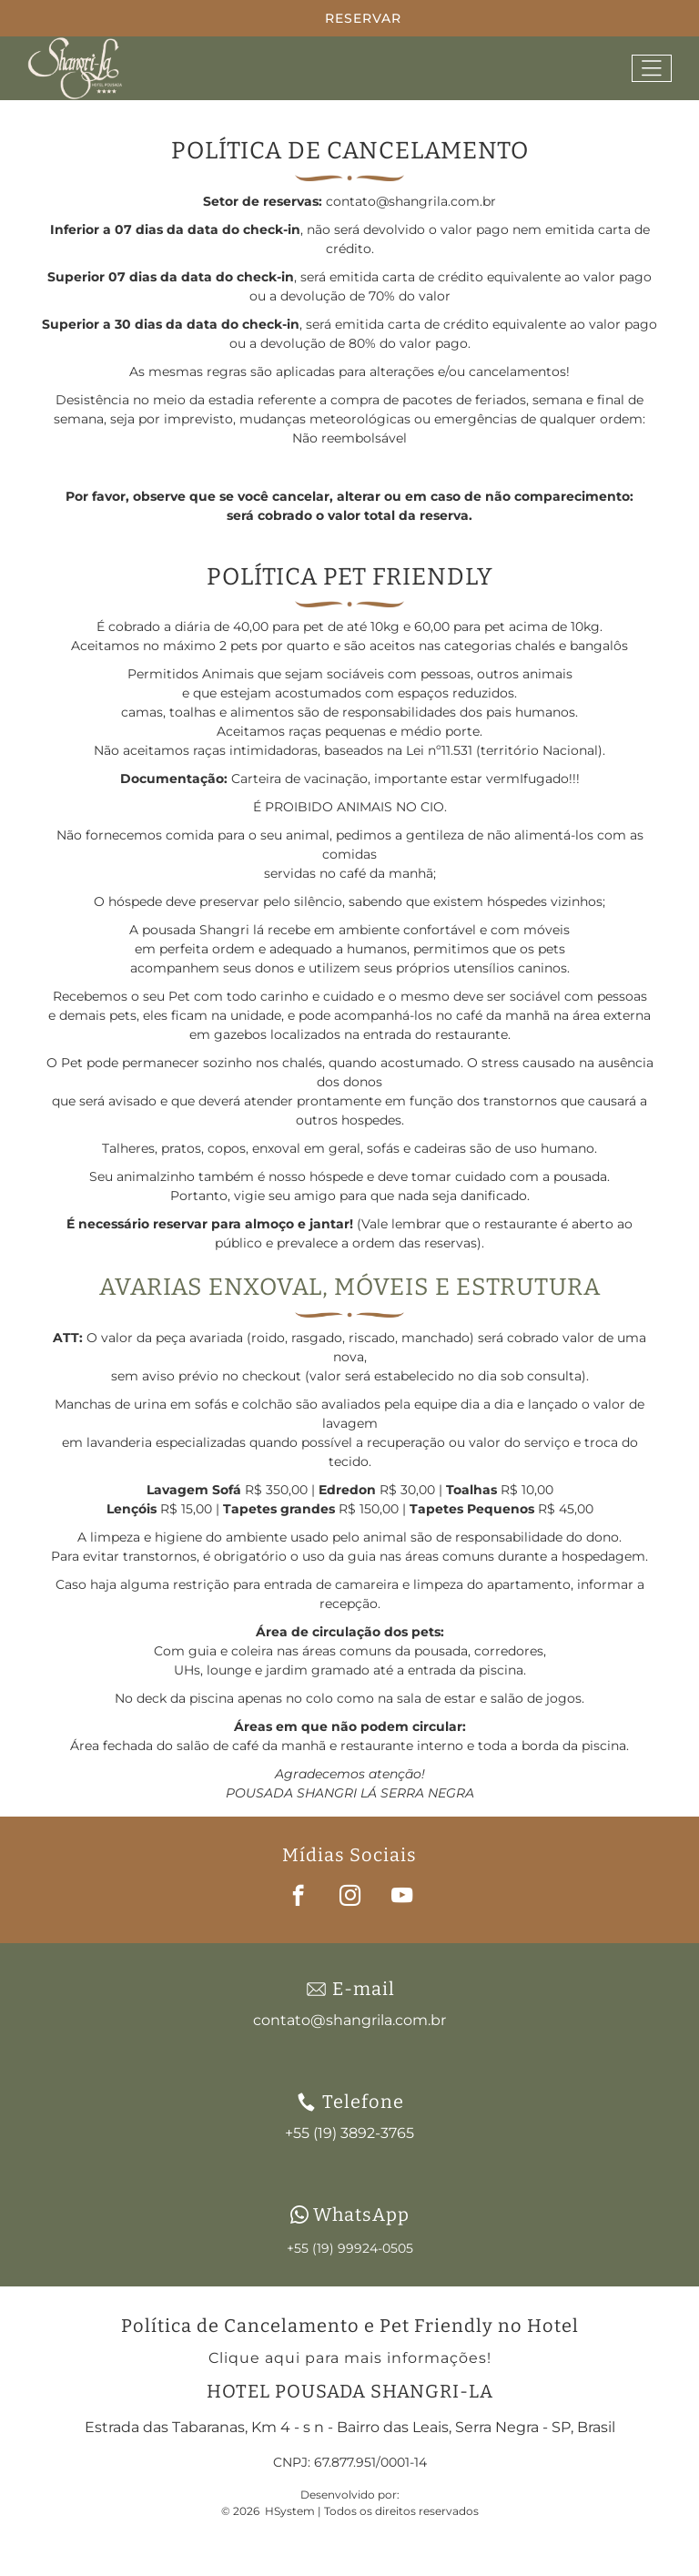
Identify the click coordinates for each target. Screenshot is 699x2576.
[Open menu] (652, 68)
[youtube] (402, 1897)
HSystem (290, 2511)
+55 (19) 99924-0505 (350, 2248)
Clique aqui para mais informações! (349, 2358)
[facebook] (298, 1897)
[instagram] (350, 1897)
